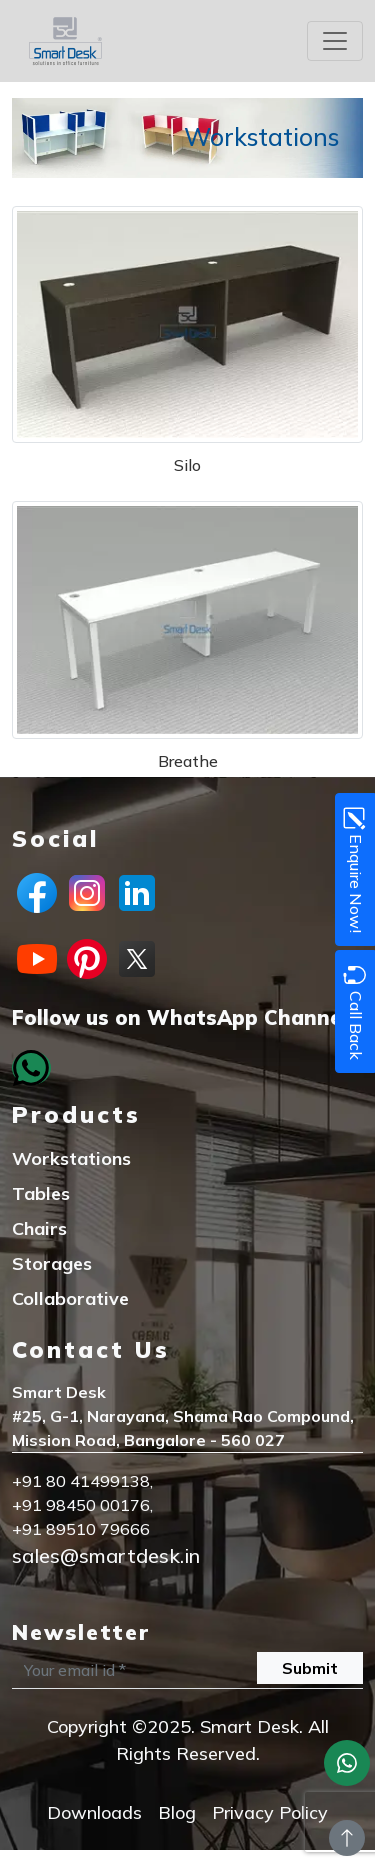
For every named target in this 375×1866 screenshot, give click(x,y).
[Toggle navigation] (335, 41)
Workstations (71, 1158)
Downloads (94, 1812)
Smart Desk (59, 1392)
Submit (310, 1668)
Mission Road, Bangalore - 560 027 (148, 1440)
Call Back (354, 1011)
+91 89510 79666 (81, 1529)
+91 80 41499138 (81, 1481)
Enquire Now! (354, 869)
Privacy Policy (270, 1812)
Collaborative (70, 1298)
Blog (177, 1812)
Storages (52, 1263)
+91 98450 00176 (81, 1505)
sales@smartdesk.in (106, 1555)
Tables (41, 1193)
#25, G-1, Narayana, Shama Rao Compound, (183, 1416)
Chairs (39, 1228)
